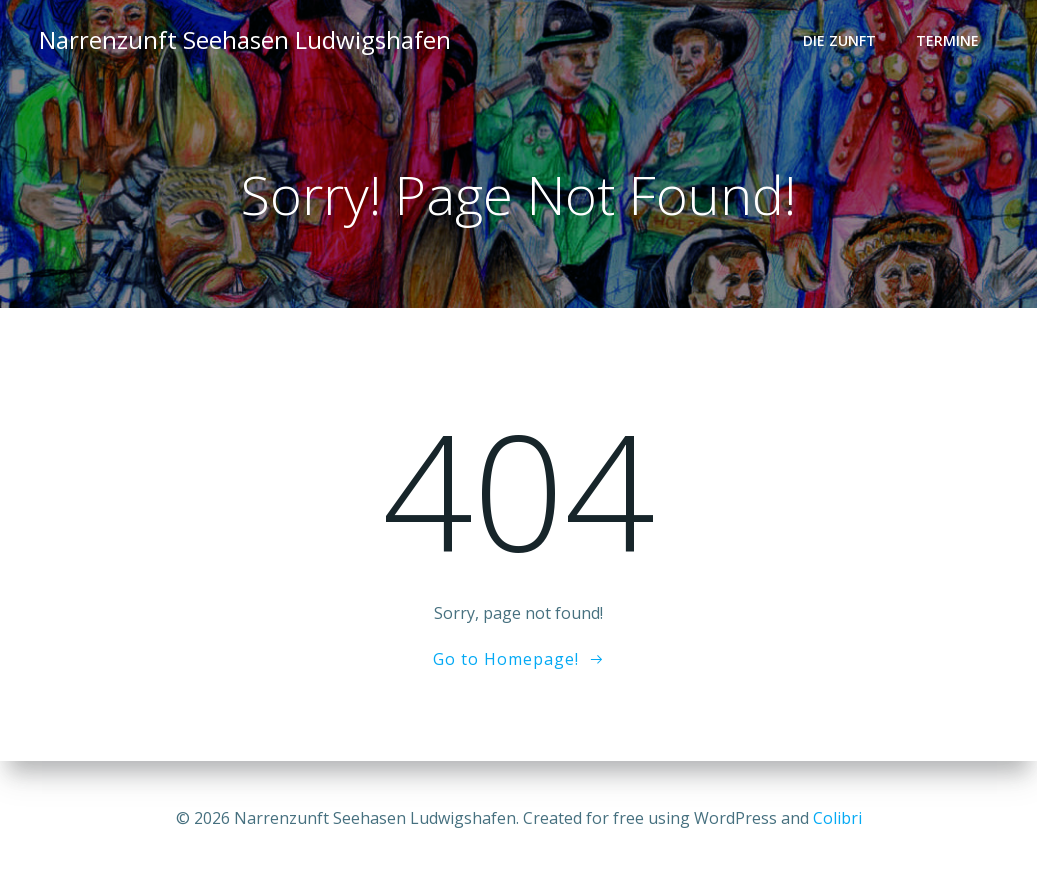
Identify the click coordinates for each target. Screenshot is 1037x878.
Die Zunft (839, 40)
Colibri (837, 818)
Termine (947, 40)
